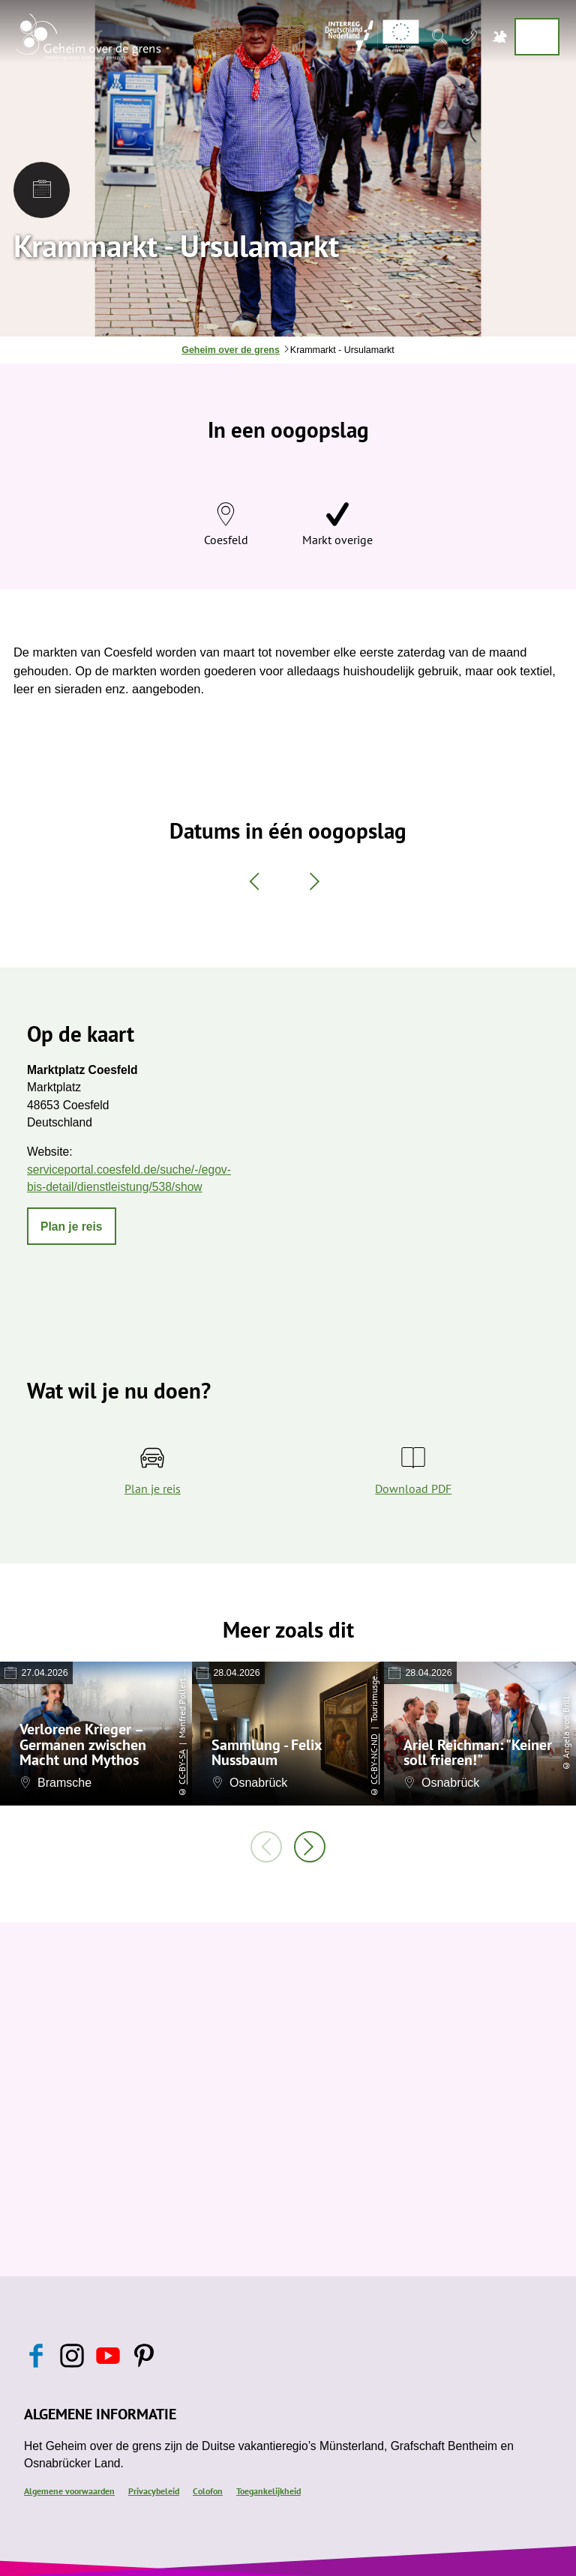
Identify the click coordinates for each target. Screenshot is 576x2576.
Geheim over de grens (231, 350)
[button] (71, 1226)
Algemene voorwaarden (69, 2491)
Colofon (208, 2491)
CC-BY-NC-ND (374, 1759)
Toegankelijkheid (268, 2491)
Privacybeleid (153, 2491)
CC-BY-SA (182, 1767)
